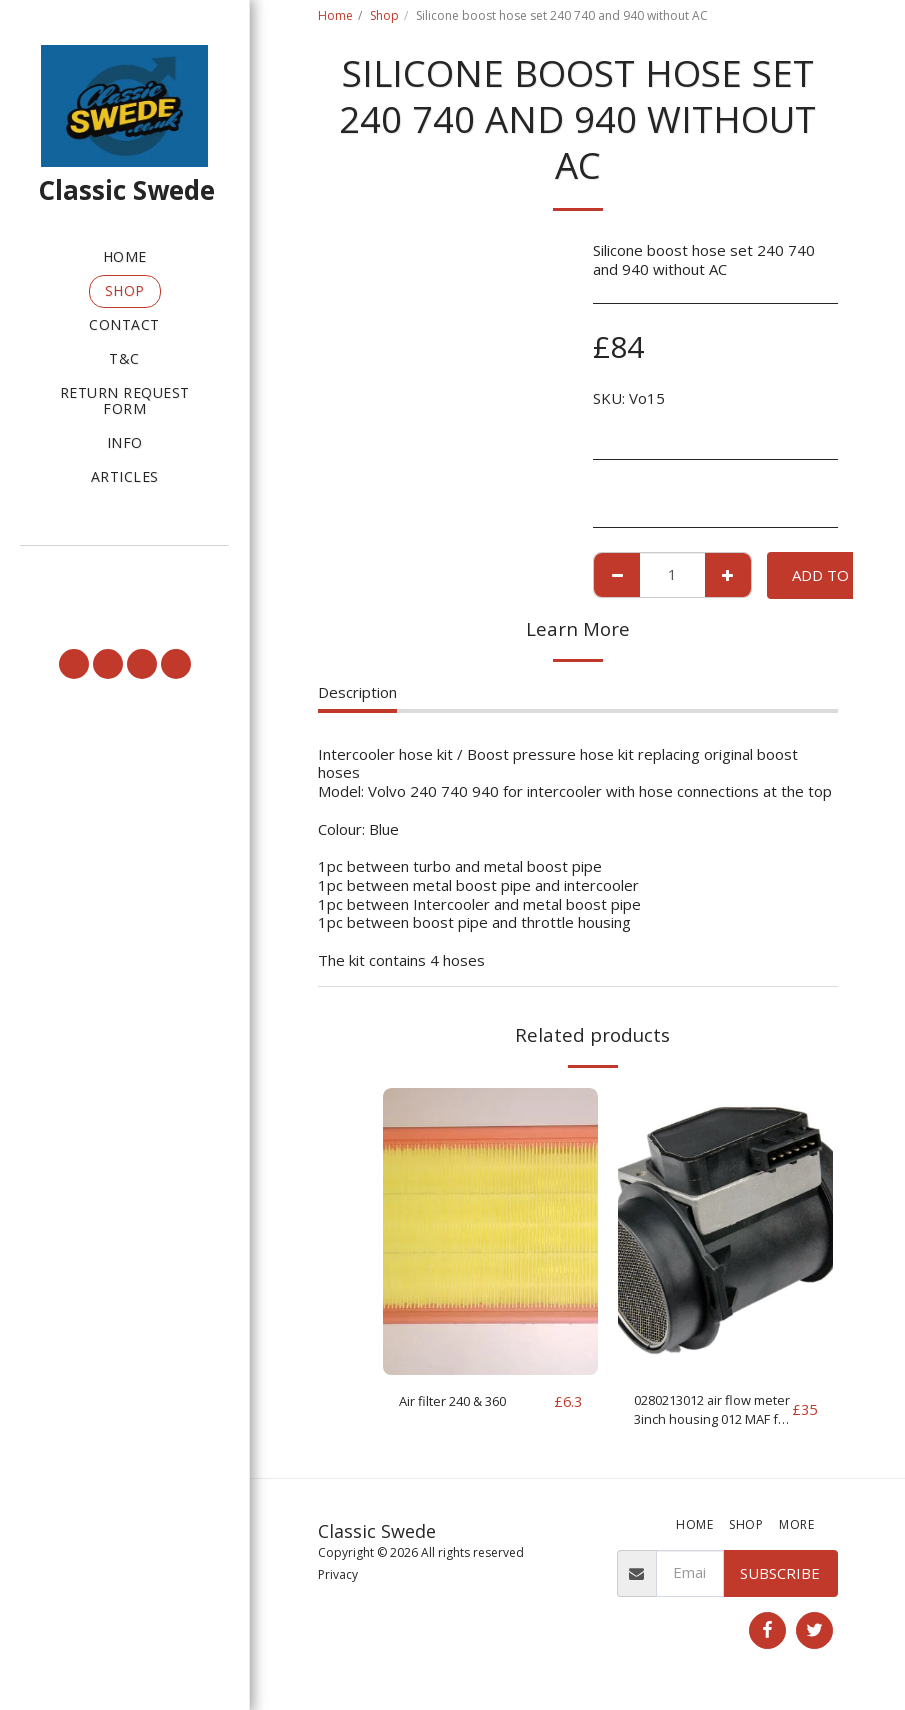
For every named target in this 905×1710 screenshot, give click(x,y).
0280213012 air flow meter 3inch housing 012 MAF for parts (706, 1414)
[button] (124, 572)
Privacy (338, 1581)
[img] (490, 1231)
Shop (384, 15)
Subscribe (780, 1579)
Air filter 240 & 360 (465, 1402)
